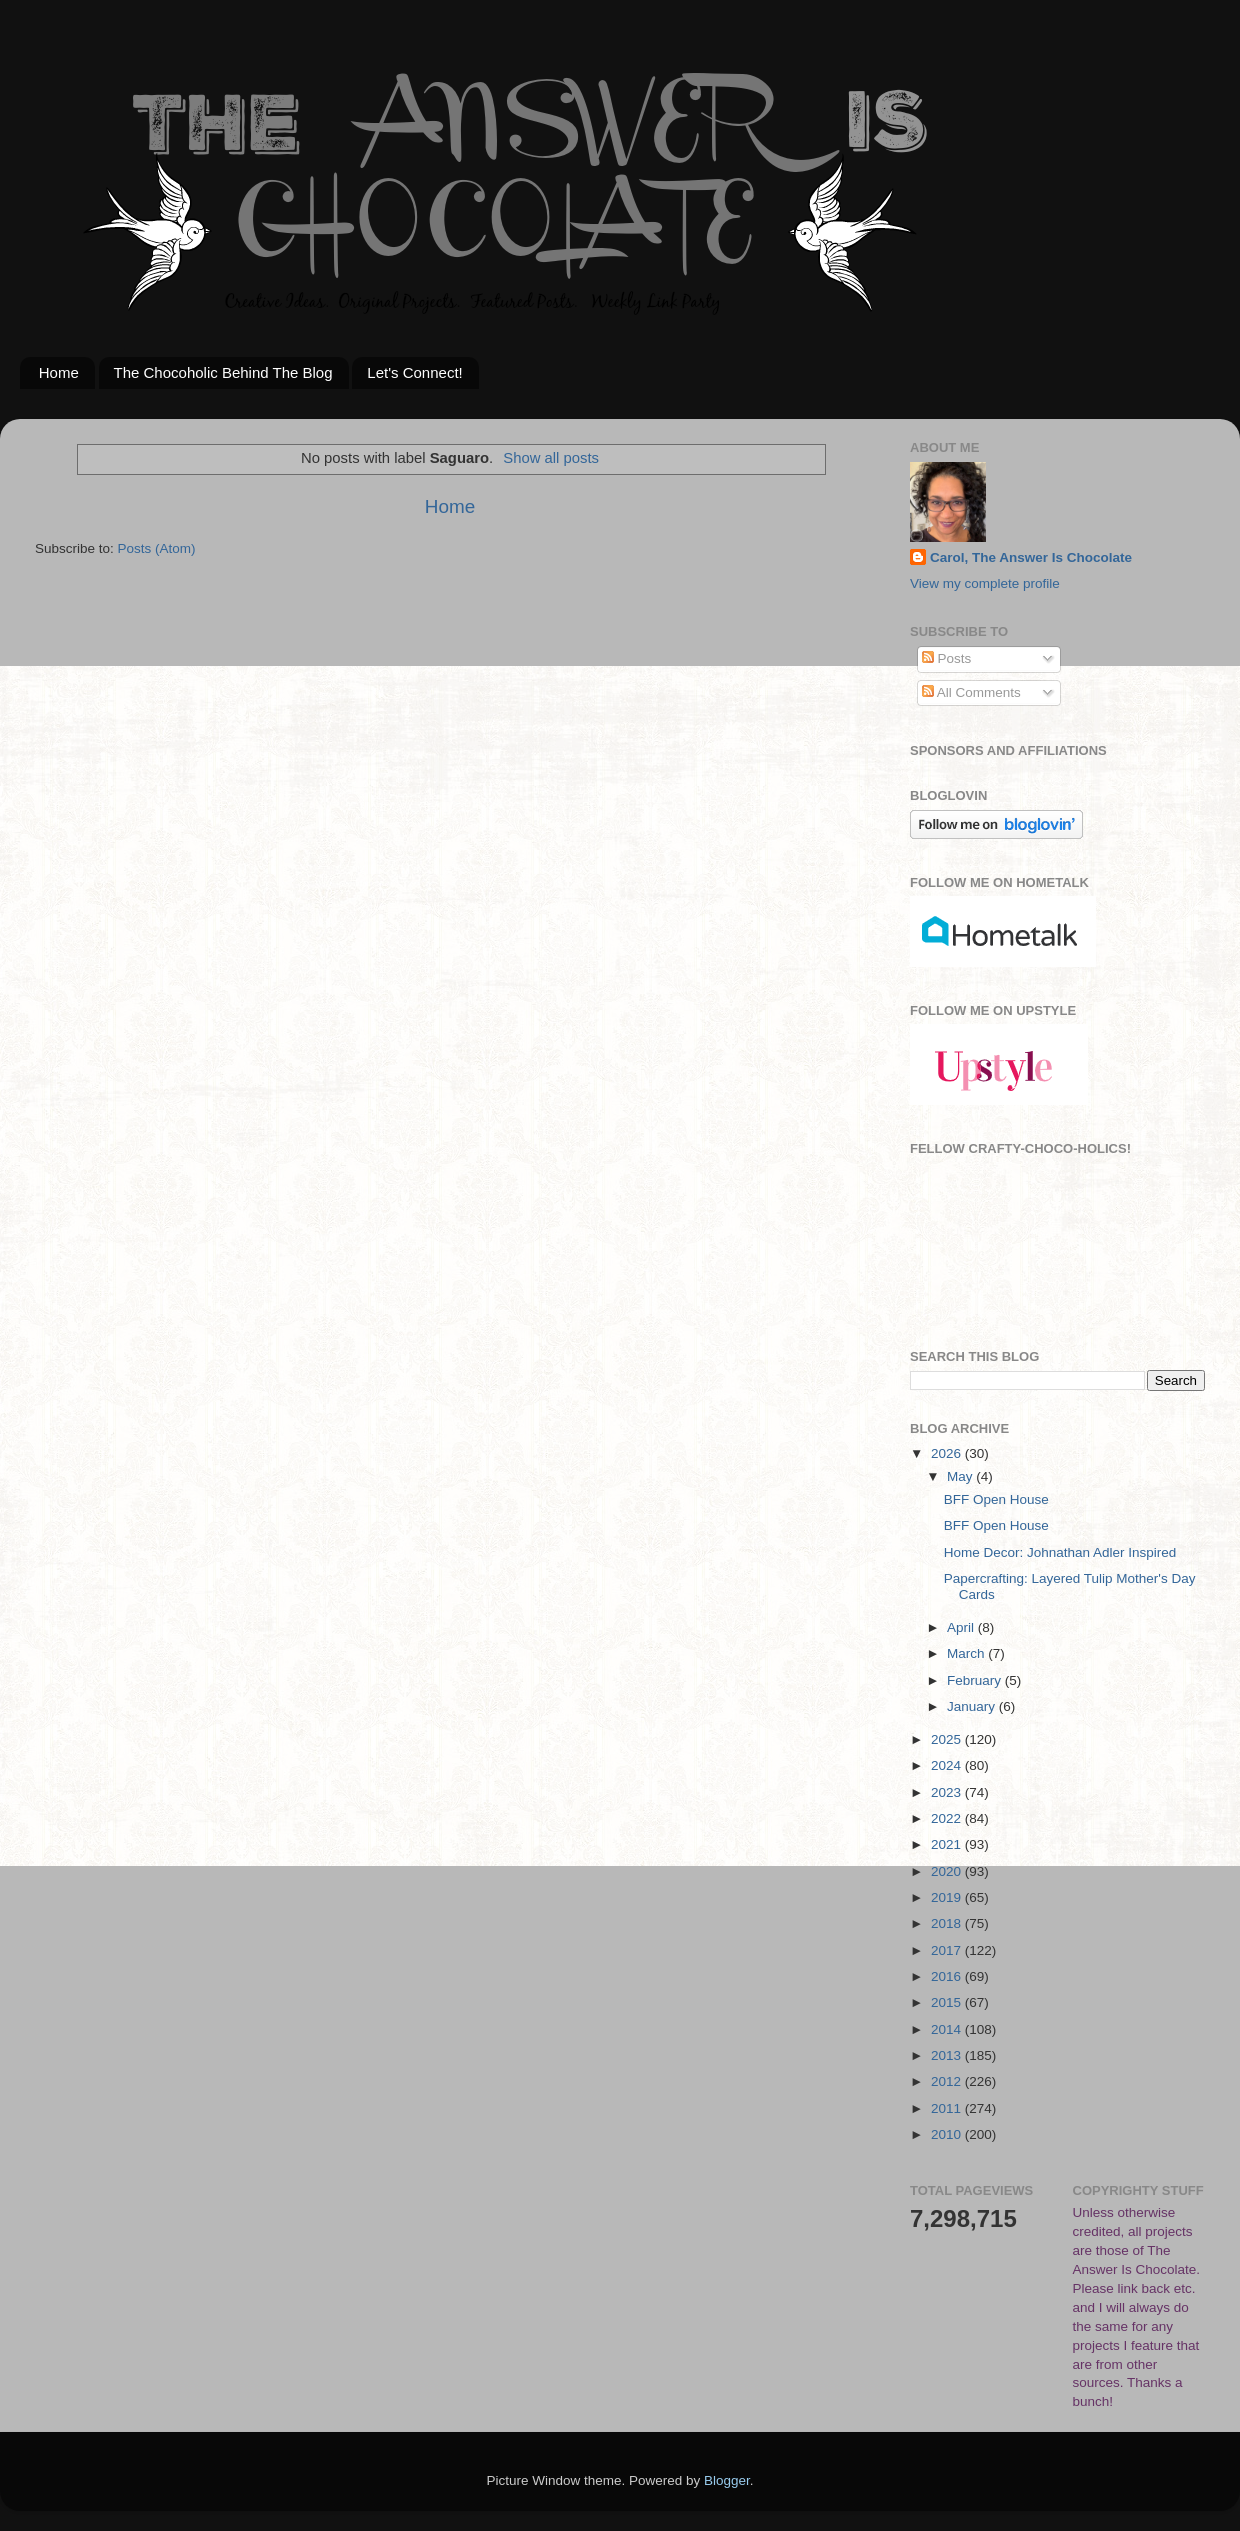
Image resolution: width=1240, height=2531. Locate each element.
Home (59, 372)
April (962, 1627)
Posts (947, 658)
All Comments (971, 692)
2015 (948, 2002)
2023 (948, 1792)
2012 (948, 2081)
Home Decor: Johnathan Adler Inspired (1060, 1552)
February (976, 1680)
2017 (948, 1950)
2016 (948, 1976)
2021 (948, 1844)
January (973, 1706)
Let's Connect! (414, 372)
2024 (948, 1765)
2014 (948, 2029)
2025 (948, 1739)
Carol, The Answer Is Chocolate (1031, 557)
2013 (948, 2055)
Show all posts (551, 458)
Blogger (727, 2480)
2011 (948, 2108)
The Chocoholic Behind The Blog (223, 372)
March (967, 1653)
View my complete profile (985, 583)
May (961, 1476)
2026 (948, 1453)
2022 (948, 1818)
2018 (948, 1923)
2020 (948, 1871)
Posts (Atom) (157, 548)
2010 (948, 2134)
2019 (948, 1897)
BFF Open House (996, 1499)
